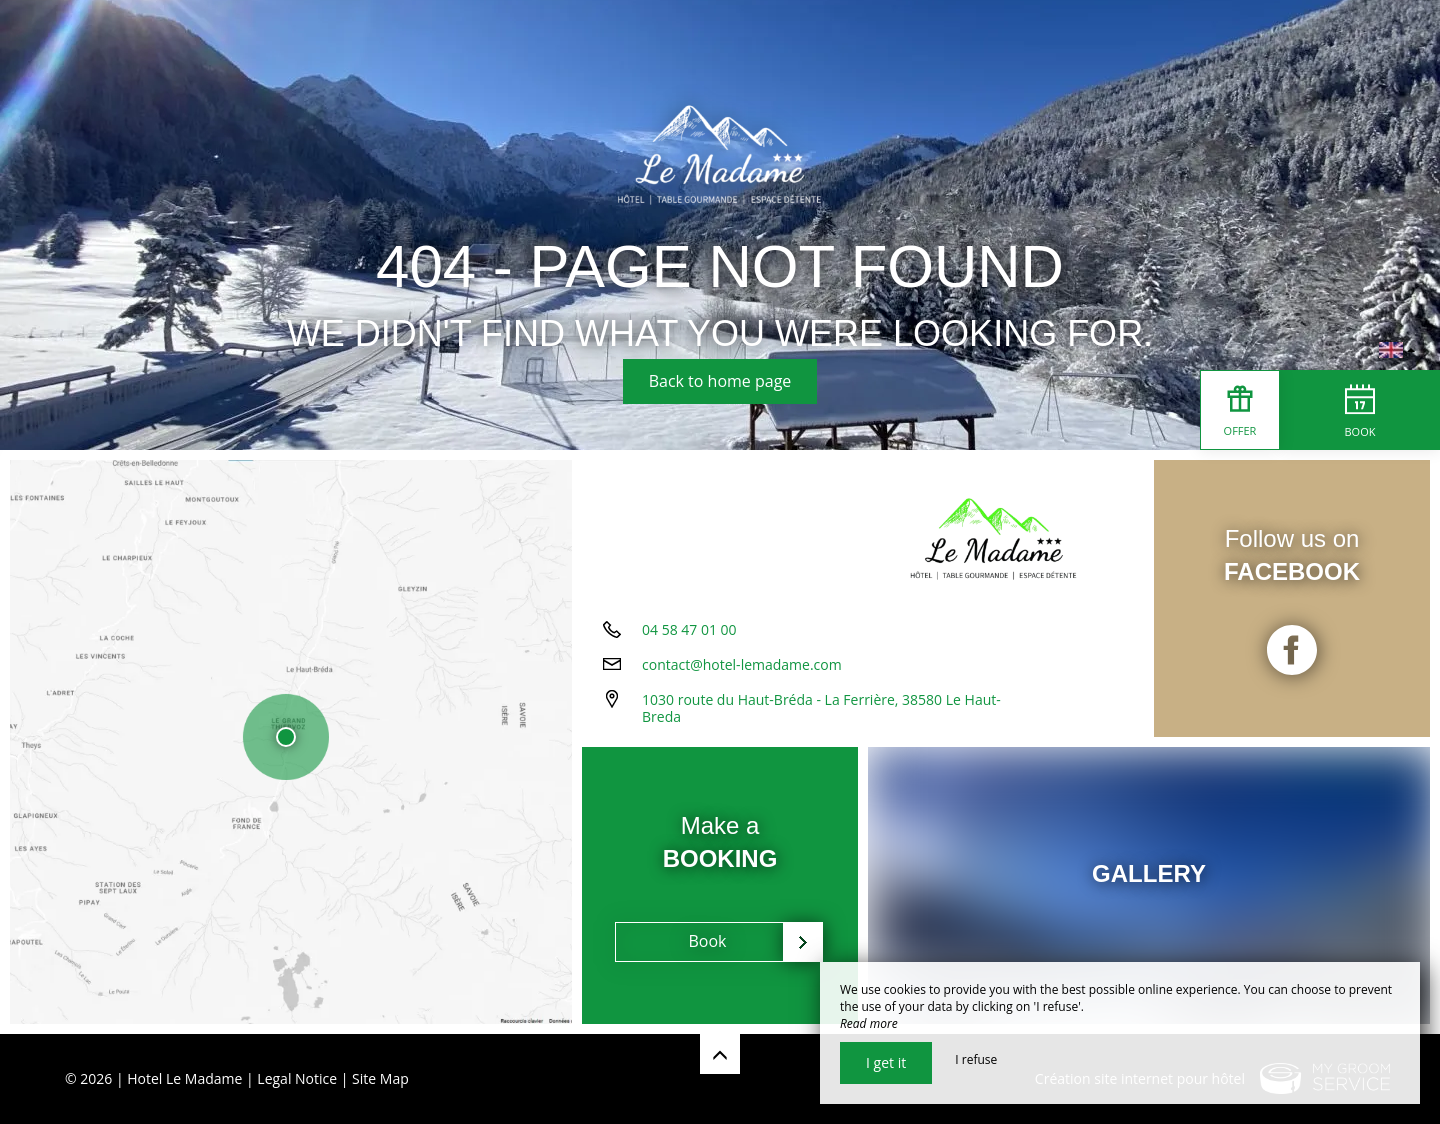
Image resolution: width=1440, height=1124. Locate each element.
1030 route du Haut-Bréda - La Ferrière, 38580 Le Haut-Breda (821, 708)
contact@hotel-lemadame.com (742, 664)
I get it (886, 1062)
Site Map (380, 1078)
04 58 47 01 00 (689, 629)
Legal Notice (297, 1078)
